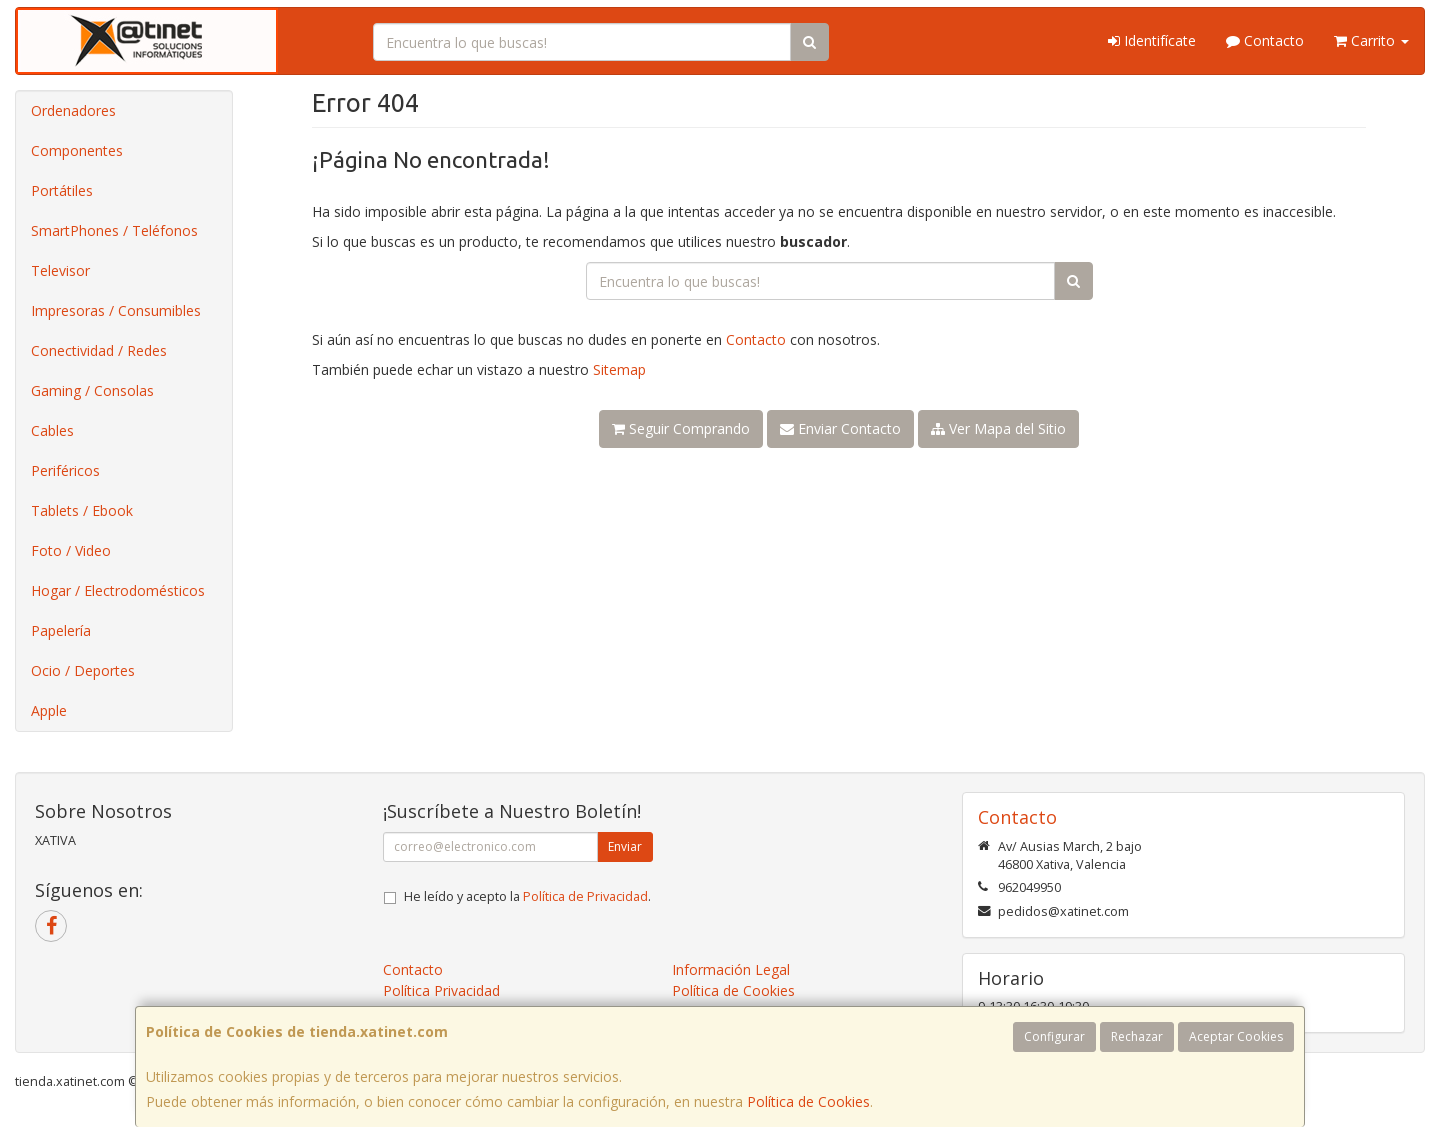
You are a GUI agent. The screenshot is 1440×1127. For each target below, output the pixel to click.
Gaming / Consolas (92, 390)
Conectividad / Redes (99, 350)
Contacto (1265, 40)
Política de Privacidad (585, 896)
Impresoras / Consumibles (116, 310)
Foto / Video (71, 550)
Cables (52, 430)
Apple (49, 710)
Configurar (1054, 1036)
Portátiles (62, 190)
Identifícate (1152, 40)
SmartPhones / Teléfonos (114, 230)
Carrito (1371, 40)
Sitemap (619, 369)
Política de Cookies (808, 1101)
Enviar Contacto (840, 428)
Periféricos (65, 470)
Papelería (61, 630)
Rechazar (1137, 1036)
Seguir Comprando (681, 428)
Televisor (60, 270)
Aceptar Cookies (1236, 1036)
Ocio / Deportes (83, 670)
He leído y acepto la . (527, 896)
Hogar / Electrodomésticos (118, 590)
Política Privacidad (441, 990)
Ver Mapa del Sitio (998, 428)
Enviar (625, 846)
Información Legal (731, 969)
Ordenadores (73, 110)
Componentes (77, 150)
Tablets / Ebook (82, 510)
